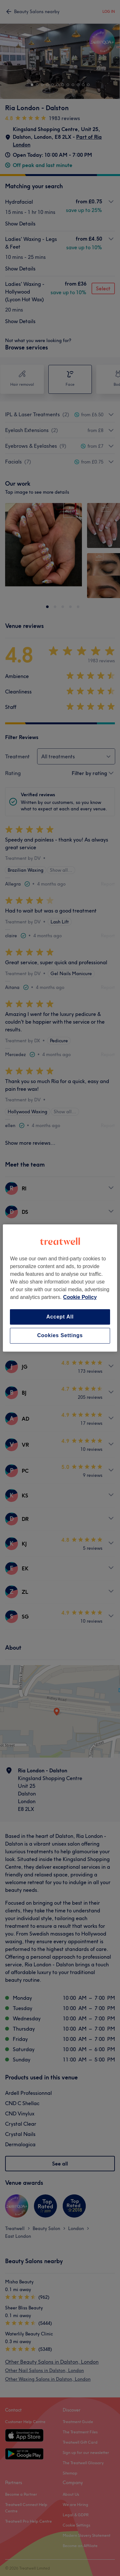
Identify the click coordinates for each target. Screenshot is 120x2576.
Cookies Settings (60, 1335)
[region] (60, 1288)
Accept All (60, 1316)
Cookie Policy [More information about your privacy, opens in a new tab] (80, 1297)
